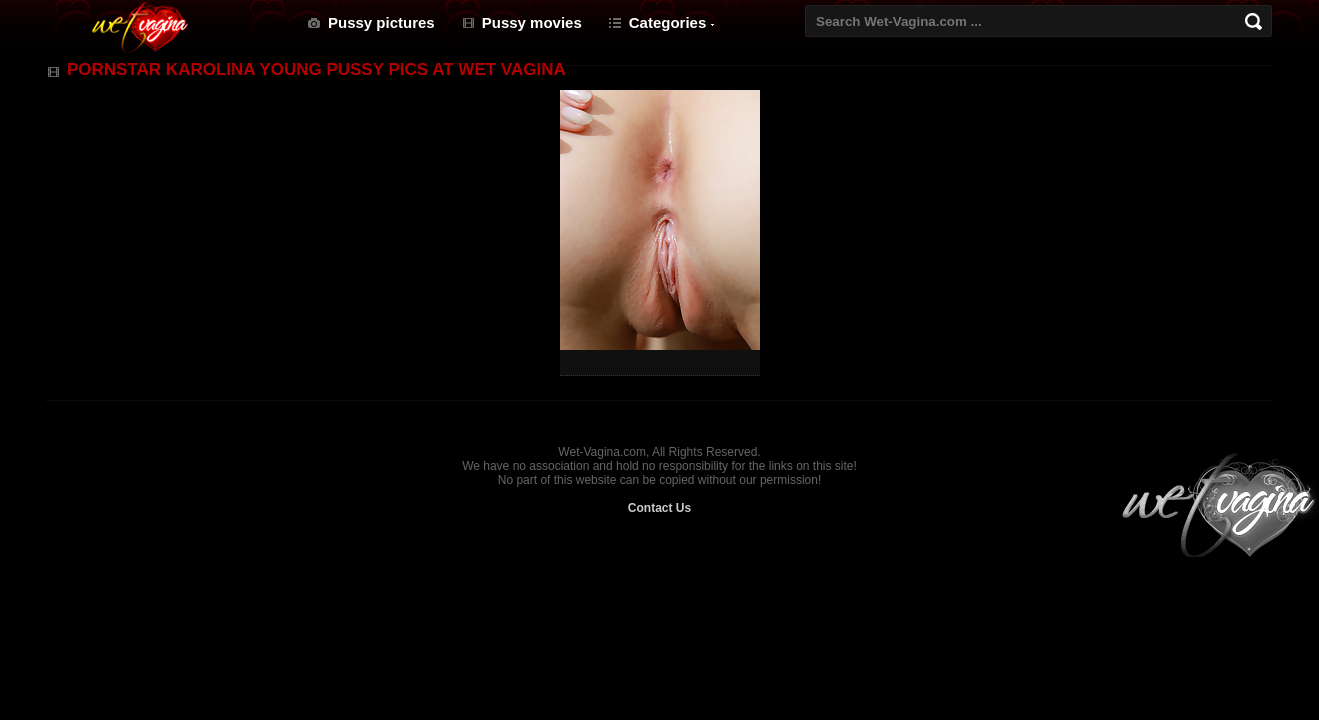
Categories (668, 22)
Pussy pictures (381, 22)
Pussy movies (532, 22)
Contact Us (659, 508)
